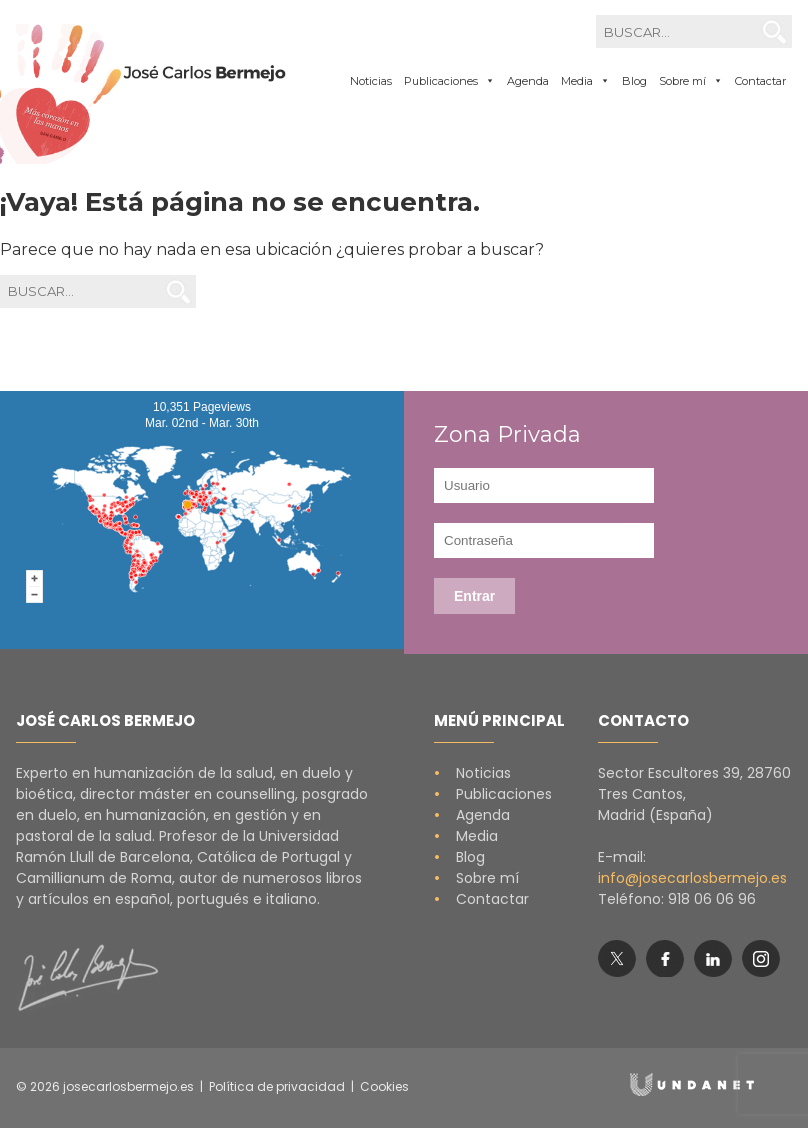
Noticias (371, 81)
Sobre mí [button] (691, 81)
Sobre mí (476, 878)
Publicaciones (493, 794)
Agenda (528, 81)
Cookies (384, 1086)
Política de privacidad (277, 1086)
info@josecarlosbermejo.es (692, 878)
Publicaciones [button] (449, 81)
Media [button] (585, 81)
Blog (634, 81)
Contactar (760, 81)
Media (466, 836)
